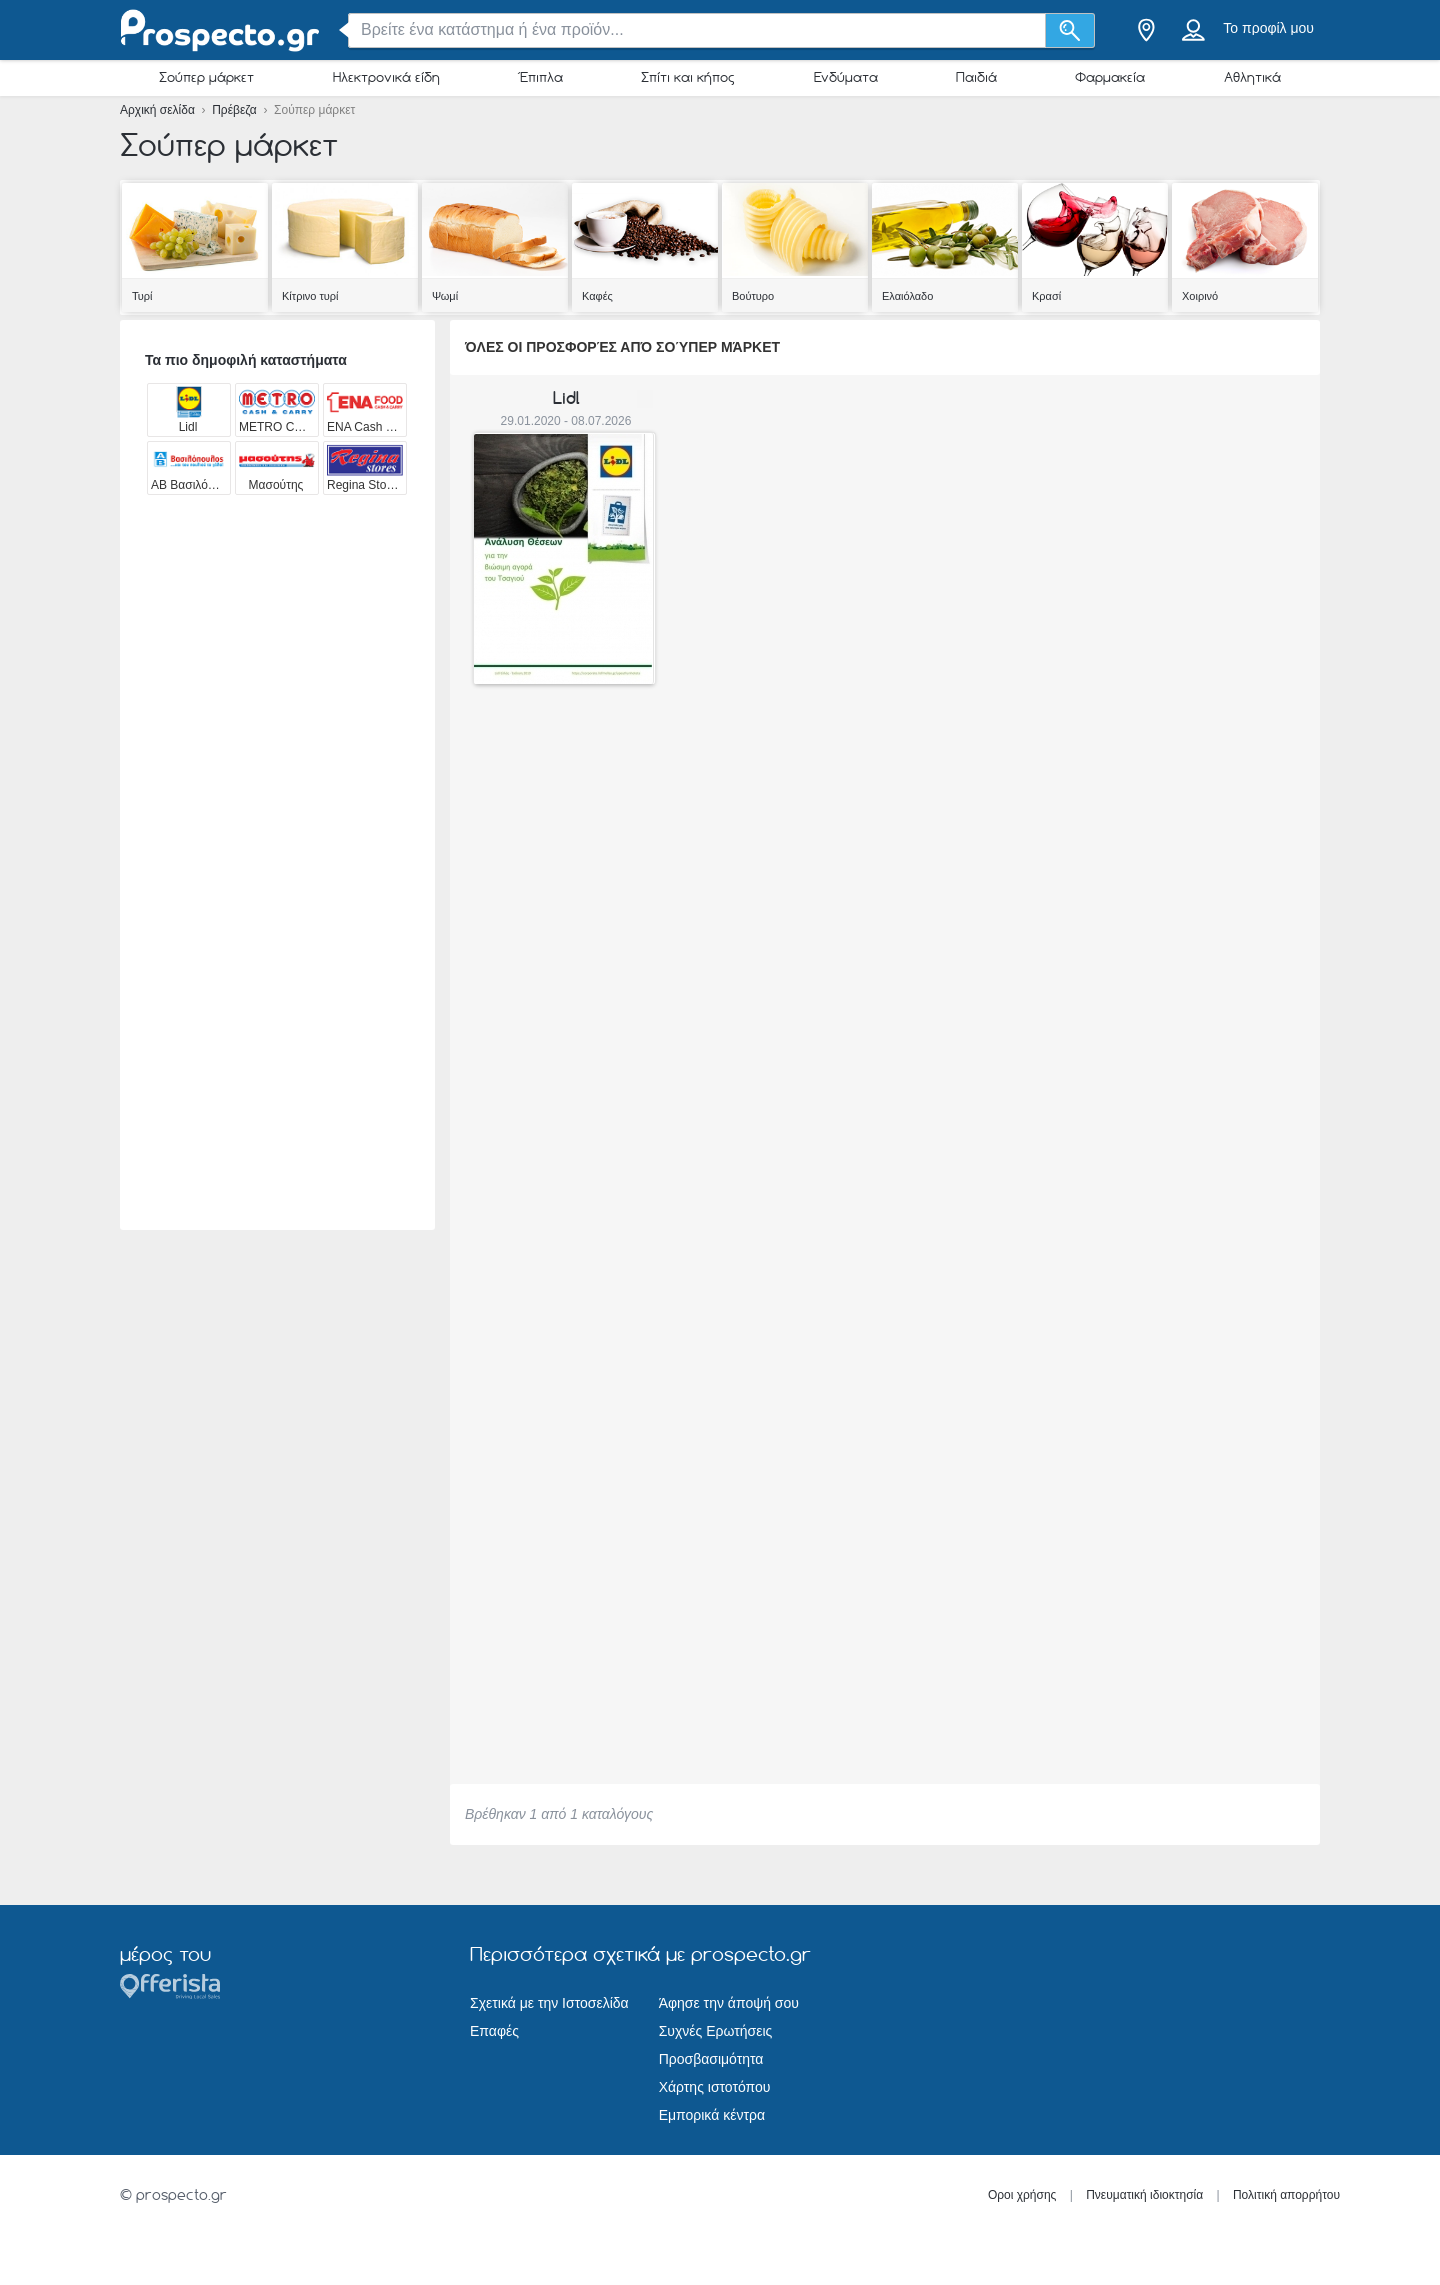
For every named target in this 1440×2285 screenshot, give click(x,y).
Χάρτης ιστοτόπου (715, 2087)
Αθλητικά (1252, 77)
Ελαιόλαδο (907, 296)
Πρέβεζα (236, 110)
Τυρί (142, 296)
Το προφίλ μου (1268, 28)
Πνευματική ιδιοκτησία (1144, 2195)
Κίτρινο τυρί (310, 296)
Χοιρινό (1200, 296)
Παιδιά (976, 77)
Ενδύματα (846, 77)
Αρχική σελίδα (159, 110)
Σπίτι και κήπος (688, 77)
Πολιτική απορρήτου (1286, 2195)
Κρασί (1046, 296)
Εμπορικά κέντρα (712, 2115)
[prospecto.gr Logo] (220, 30)
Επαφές (494, 2031)
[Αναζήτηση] (1070, 30)
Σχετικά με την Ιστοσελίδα (549, 2003)
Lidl (566, 398)
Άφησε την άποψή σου (729, 2003)
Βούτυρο (753, 296)
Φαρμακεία (1110, 77)
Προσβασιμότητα (711, 2059)
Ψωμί (445, 296)
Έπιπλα (540, 77)
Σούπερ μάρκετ (206, 77)
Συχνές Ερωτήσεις (716, 2031)
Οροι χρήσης (1022, 2195)
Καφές (597, 296)
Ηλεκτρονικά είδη (386, 77)
